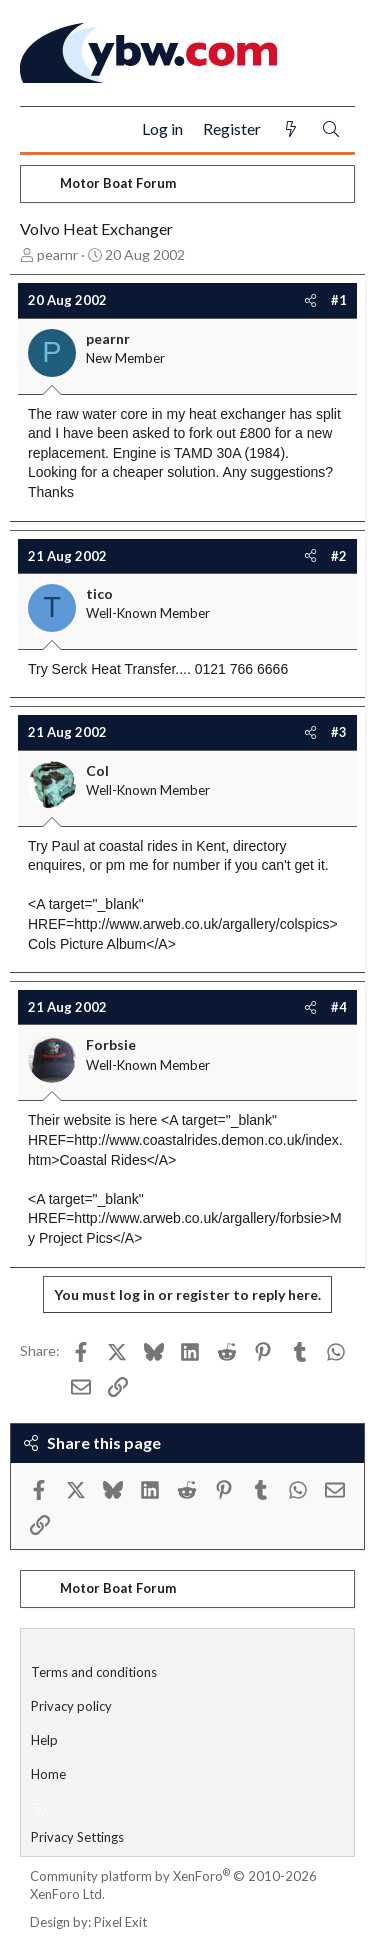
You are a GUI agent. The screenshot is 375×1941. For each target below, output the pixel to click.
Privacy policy (71, 1706)
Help (44, 1740)
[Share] (310, 300)
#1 (339, 300)
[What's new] (291, 129)
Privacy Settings (77, 1837)
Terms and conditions (94, 1672)
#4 (339, 1007)
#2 (339, 556)
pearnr (57, 254)
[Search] (331, 129)
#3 (339, 732)
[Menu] (43, 130)
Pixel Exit (120, 1922)
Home (48, 1774)
